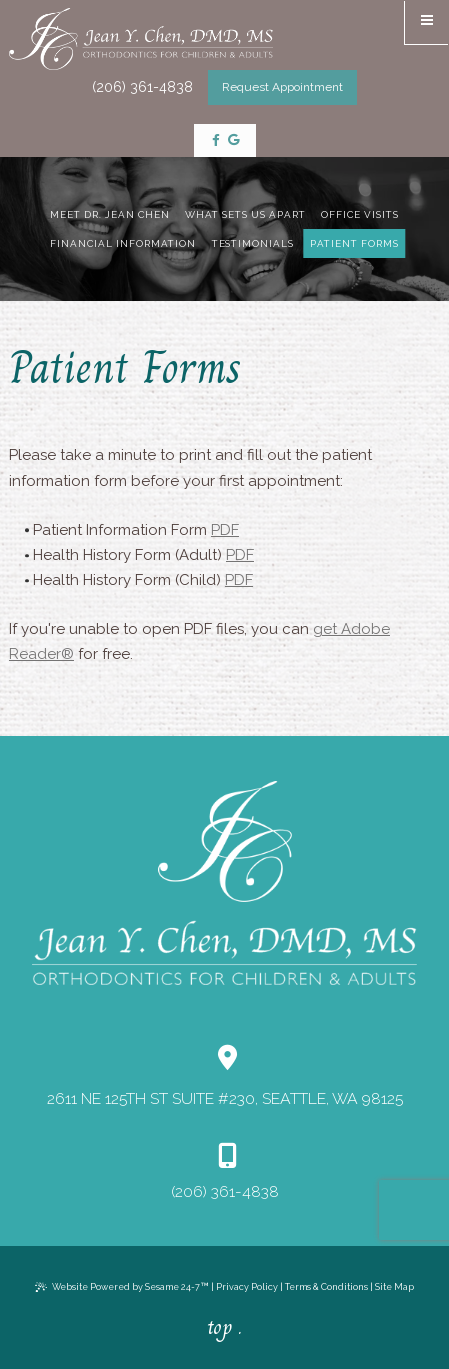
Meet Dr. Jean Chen (110, 214)
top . (224, 1327)
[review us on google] (233, 141)
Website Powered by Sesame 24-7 (122, 1287)
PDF (225, 530)
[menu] (427, 22)
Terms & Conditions (326, 1287)
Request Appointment (282, 87)
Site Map (394, 1287)
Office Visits (360, 214)
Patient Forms (354, 243)
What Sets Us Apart (245, 214)
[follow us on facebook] (216, 141)
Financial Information (122, 243)
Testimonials (253, 243)
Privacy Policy (247, 1287)
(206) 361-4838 (142, 87)
